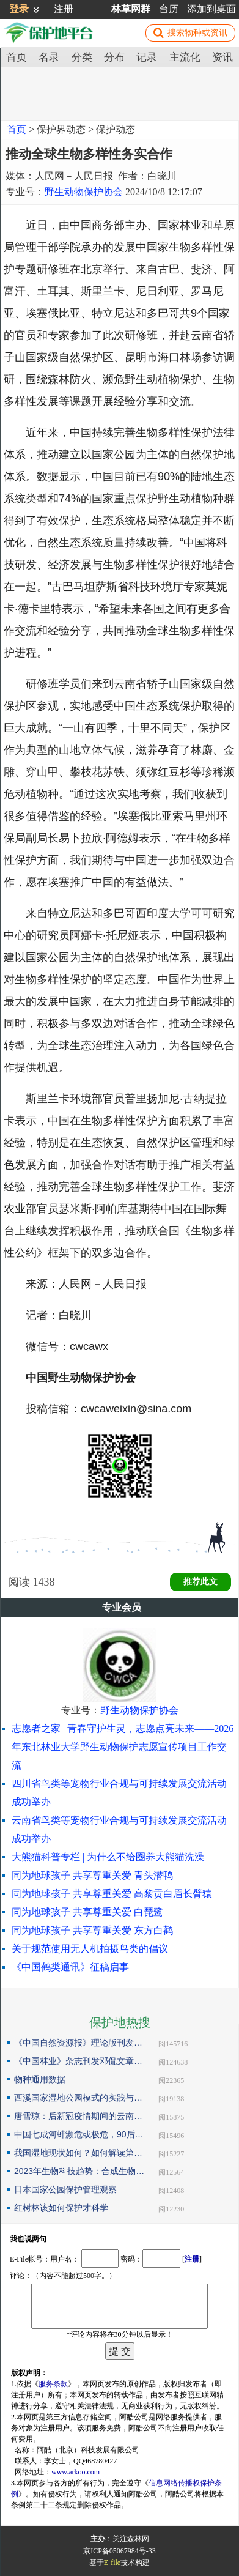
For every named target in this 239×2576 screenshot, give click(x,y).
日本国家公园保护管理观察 (65, 2189)
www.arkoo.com (75, 2472)
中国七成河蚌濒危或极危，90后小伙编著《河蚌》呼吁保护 (79, 2134)
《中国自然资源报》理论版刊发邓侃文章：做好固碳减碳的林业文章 (79, 2042)
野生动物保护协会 (84, 192)
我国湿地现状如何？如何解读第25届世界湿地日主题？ (79, 2153)
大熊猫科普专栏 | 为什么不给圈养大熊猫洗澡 (108, 1857)
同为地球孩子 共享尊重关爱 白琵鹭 (87, 1912)
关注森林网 (130, 2538)
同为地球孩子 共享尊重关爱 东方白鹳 (92, 1930)
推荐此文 (200, 1581)
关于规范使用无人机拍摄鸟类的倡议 (90, 1948)
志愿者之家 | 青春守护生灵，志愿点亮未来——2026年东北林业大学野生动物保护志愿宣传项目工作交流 (122, 1746)
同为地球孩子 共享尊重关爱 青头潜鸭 (92, 1875)
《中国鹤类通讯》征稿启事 (70, 1967)
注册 (63, 9)
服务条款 (53, 2384)
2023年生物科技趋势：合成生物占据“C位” (79, 2171)
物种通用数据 (39, 2079)
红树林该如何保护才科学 (61, 2208)
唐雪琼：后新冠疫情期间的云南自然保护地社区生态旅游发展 (79, 2116)
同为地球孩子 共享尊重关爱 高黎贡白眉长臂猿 (112, 1893)
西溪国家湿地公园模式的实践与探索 (79, 2098)
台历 (168, 9)
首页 (16, 129)
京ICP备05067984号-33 (119, 2551)
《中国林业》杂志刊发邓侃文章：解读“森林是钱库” (79, 2061)
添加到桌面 (211, 9)
